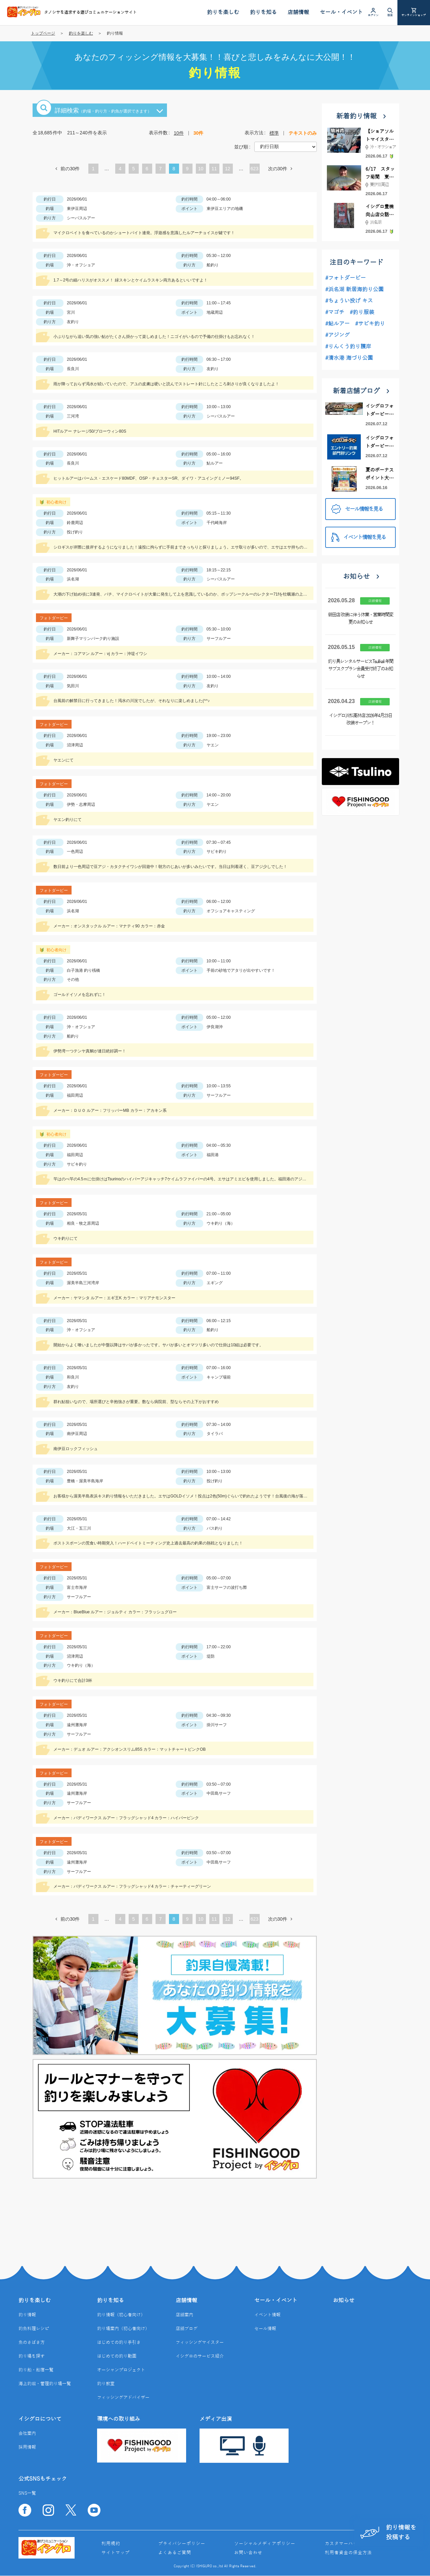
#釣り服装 (362, 312)
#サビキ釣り (370, 324)
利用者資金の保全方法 (348, 2552)
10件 (179, 133)
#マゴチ (334, 312)
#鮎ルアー (337, 324)
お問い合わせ (248, 2552)
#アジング (337, 335)
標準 (274, 133)
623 (254, 168)
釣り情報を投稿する (388, 2532)
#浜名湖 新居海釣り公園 (354, 290)
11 (214, 169)
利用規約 (110, 2543)
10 (201, 169)
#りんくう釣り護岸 (348, 347)
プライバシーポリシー (181, 2543)
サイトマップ (115, 2552)
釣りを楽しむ (81, 33)
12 (227, 169)
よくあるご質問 (174, 2552)
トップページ (43, 33)
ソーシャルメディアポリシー (264, 2543)
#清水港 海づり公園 (349, 358)
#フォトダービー (345, 278)
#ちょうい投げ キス (349, 301)
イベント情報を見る (358, 537)
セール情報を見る (357, 509)
